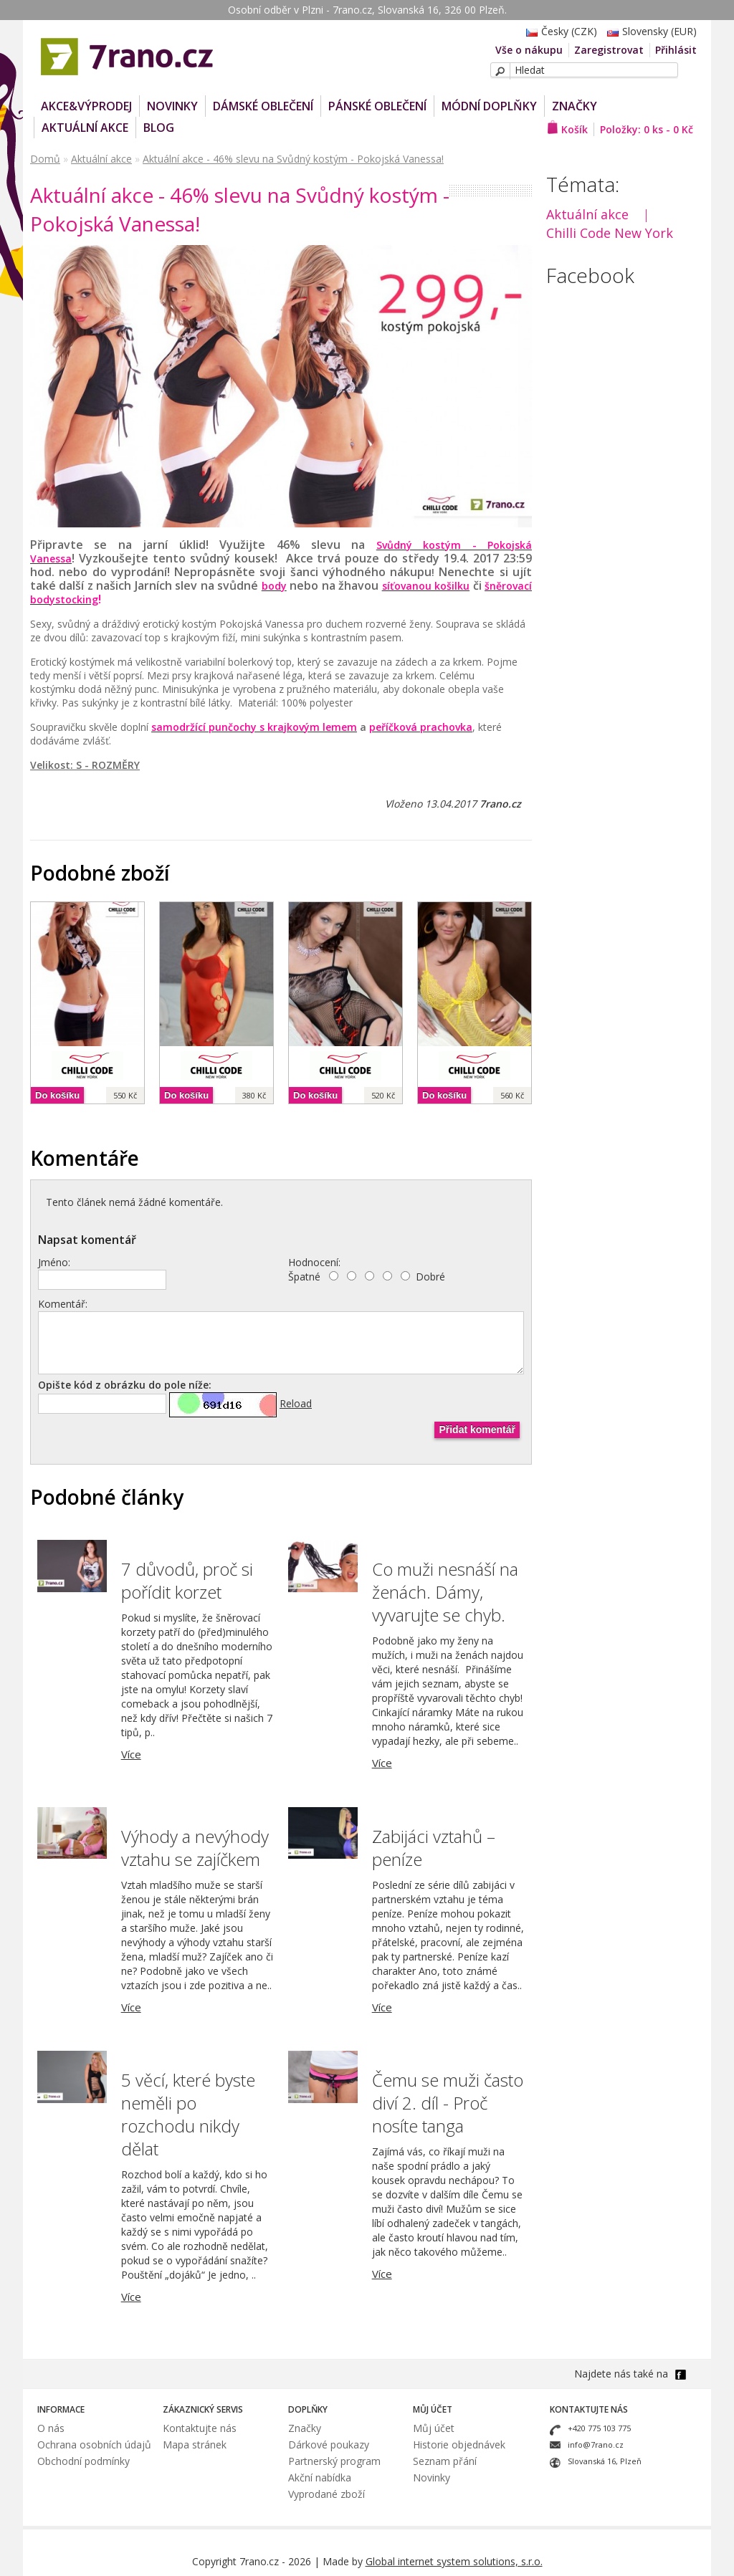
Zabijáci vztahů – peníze (433, 1847)
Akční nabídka (319, 2477)
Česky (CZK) (558, 31)
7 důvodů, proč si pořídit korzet (187, 1580)
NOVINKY (172, 106)
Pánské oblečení (377, 106)
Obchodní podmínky (83, 2461)
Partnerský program (334, 2461)
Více (131, 1754)
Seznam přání (445, 2461)
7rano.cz (500, 803)
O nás (51, 2428)
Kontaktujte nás (200, 2428)
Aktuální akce (85, 127)
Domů (45, 159)
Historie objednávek (459, 2444)
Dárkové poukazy (328, 2444)
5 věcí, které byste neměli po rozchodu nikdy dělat (188, 2114)
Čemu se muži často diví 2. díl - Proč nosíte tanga (447, 2102)
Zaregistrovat (609, 50)
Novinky (431, 2477)
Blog (158, 127)
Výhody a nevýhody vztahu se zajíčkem (195, 1847)
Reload (296, 1403)
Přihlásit (676, 50)
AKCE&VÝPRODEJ (86, 106)
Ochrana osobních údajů (94, 2444)
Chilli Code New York (609, 232)
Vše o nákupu (529, 50)
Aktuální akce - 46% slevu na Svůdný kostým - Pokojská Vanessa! (293, 159)
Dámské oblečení (263, 106)
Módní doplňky (489, 106)
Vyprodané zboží (326, 2494)
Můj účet (433, 2428)
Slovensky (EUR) (648, 31)
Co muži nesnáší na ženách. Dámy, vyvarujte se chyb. (445, 1592)
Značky (574, 106)
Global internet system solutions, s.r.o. (454, 2561)
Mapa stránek (195, 2444)
